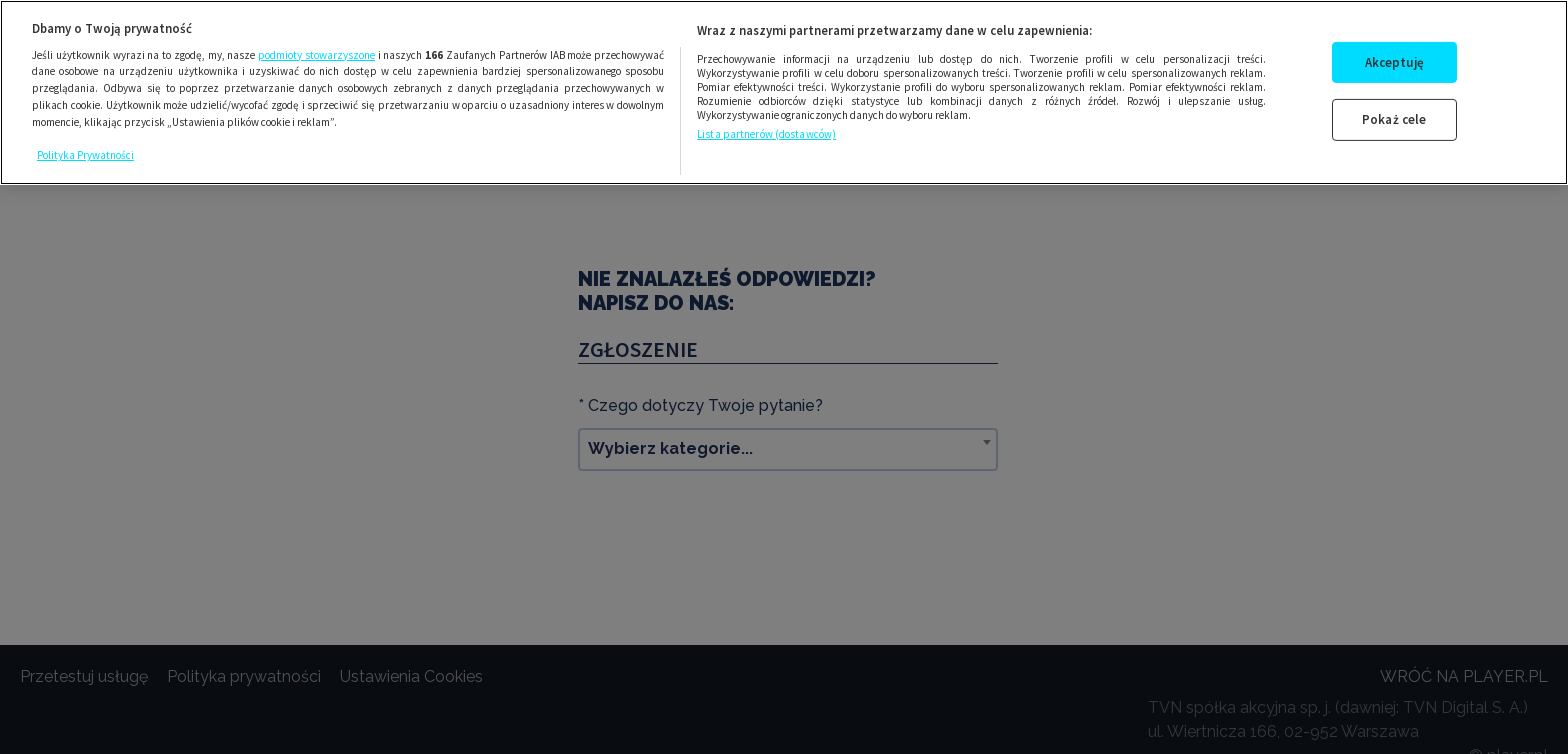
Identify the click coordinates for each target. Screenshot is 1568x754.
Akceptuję (1394, 62)
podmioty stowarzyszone (316, 55)
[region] (784, 92)
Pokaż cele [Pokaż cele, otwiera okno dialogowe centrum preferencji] (1394, 119)
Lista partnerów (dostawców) (766, 134)
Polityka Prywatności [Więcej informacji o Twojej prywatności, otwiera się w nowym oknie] (85, 155)
